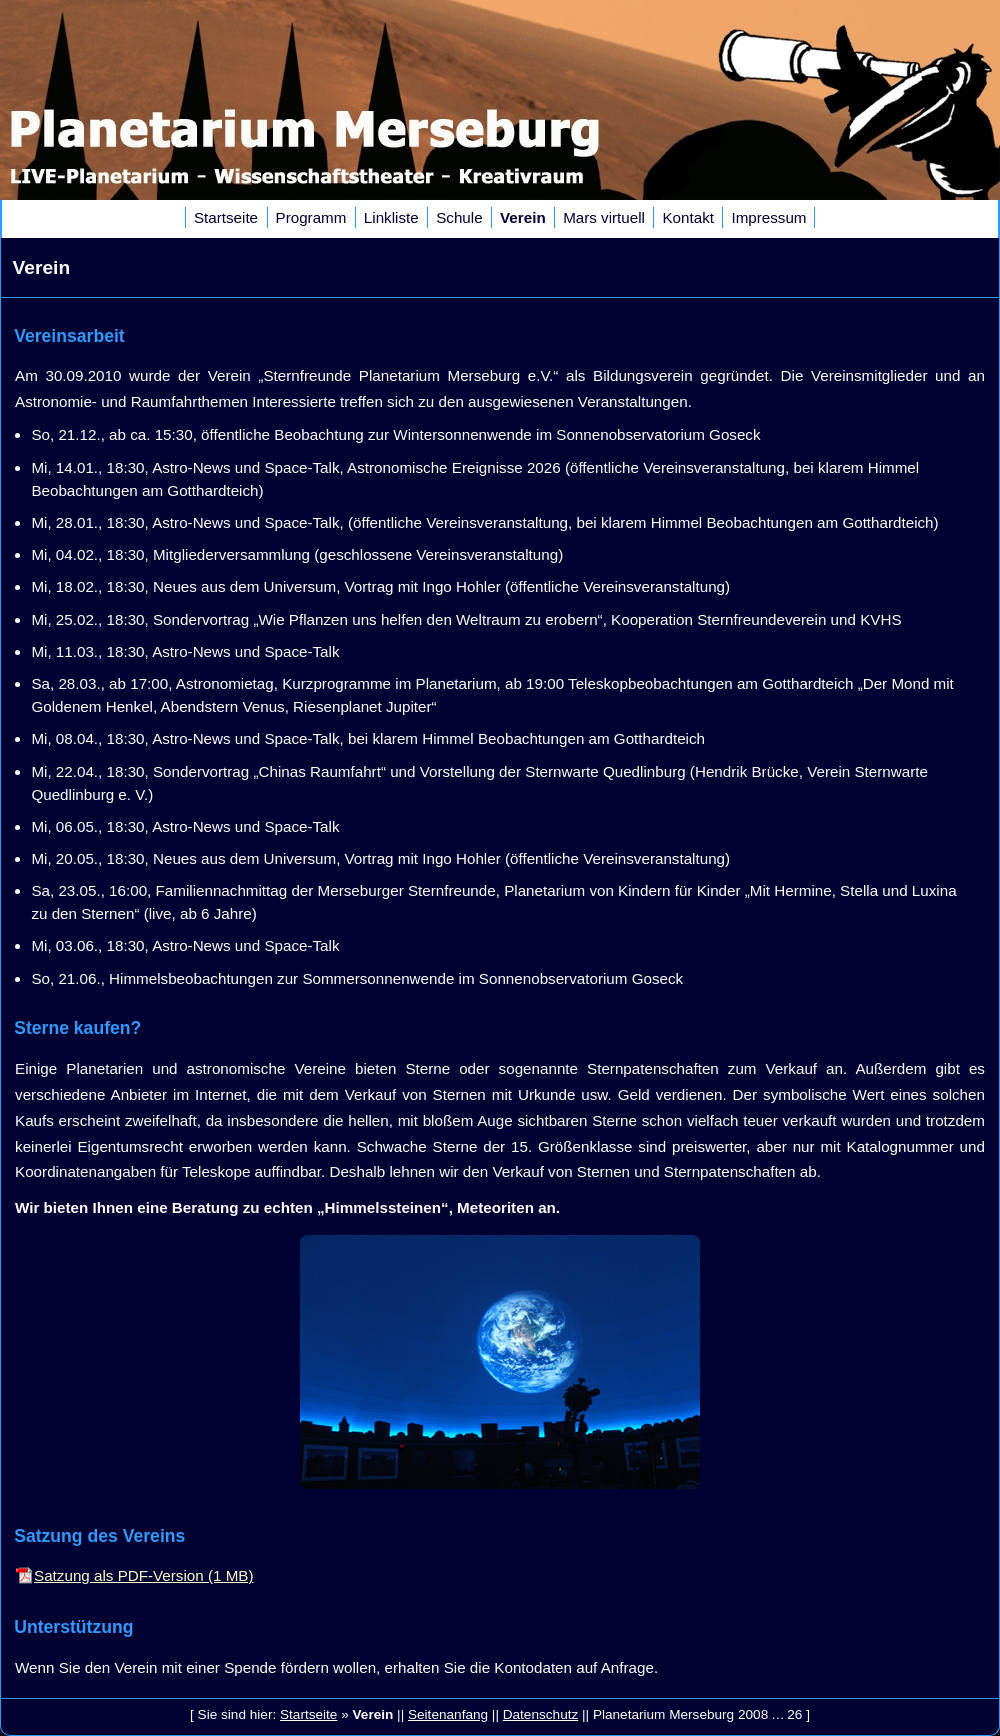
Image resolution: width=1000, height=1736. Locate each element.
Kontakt (688, 217)
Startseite (226, 217)
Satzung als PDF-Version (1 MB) (143, 1575)
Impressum (768, 217)
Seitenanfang (448, 1714)
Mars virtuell (604, 217)
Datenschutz (541, 1714)
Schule (459, 217)
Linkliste (391, 217)
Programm (311, 217)
